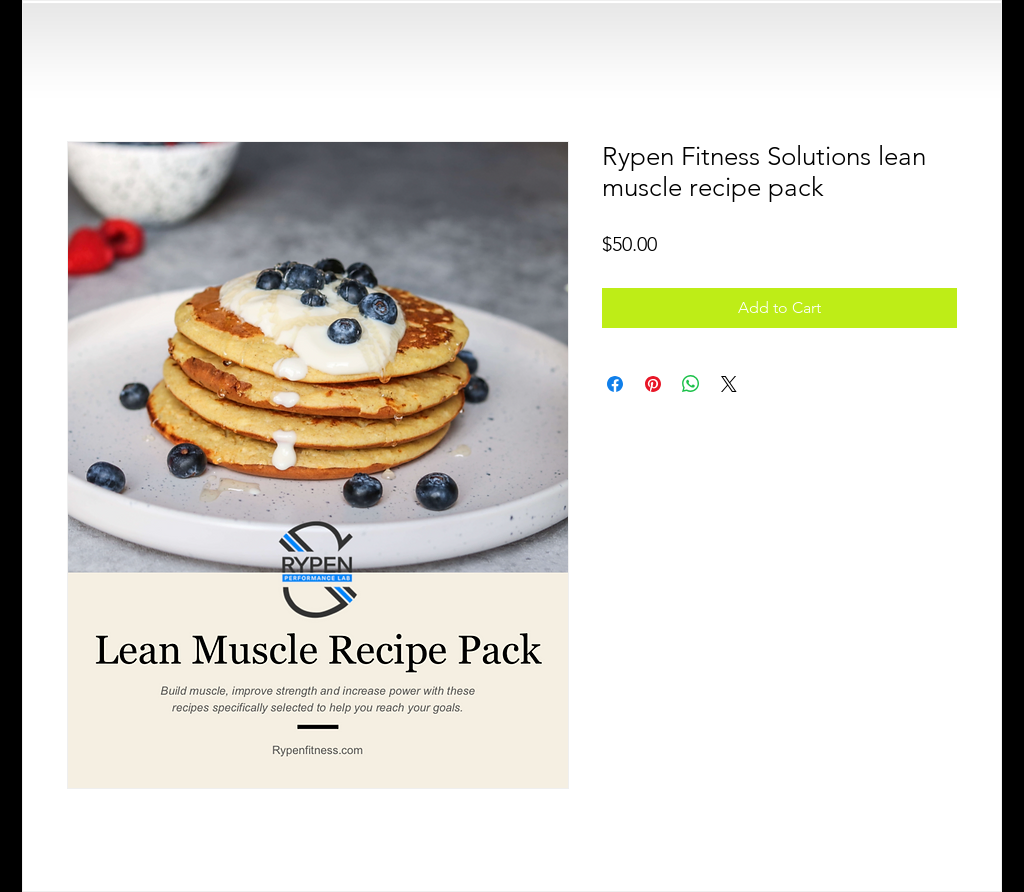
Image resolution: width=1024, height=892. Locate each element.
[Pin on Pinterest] (653, 384)
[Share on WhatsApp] (691, 384)
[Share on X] (729, 384)
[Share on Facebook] (615, 384)
